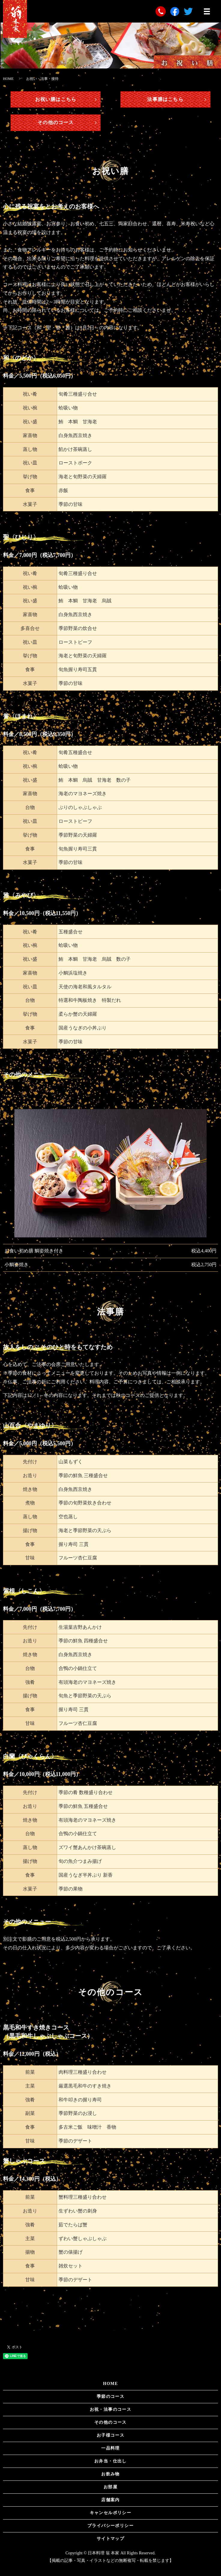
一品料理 (110, 2448)
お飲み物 (110, 2474)
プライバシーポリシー (110, 2525)
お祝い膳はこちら (56, 99)
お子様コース (110, 2435)
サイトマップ (110, 2538)
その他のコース (56, 122)
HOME (8, 79)
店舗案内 (110, 2500)
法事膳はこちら (165, 99)
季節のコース (110, 2396)
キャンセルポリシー (111, 2513)
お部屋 (110, 2487)
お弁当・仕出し (110, 2461)
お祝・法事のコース (111, 2409)
